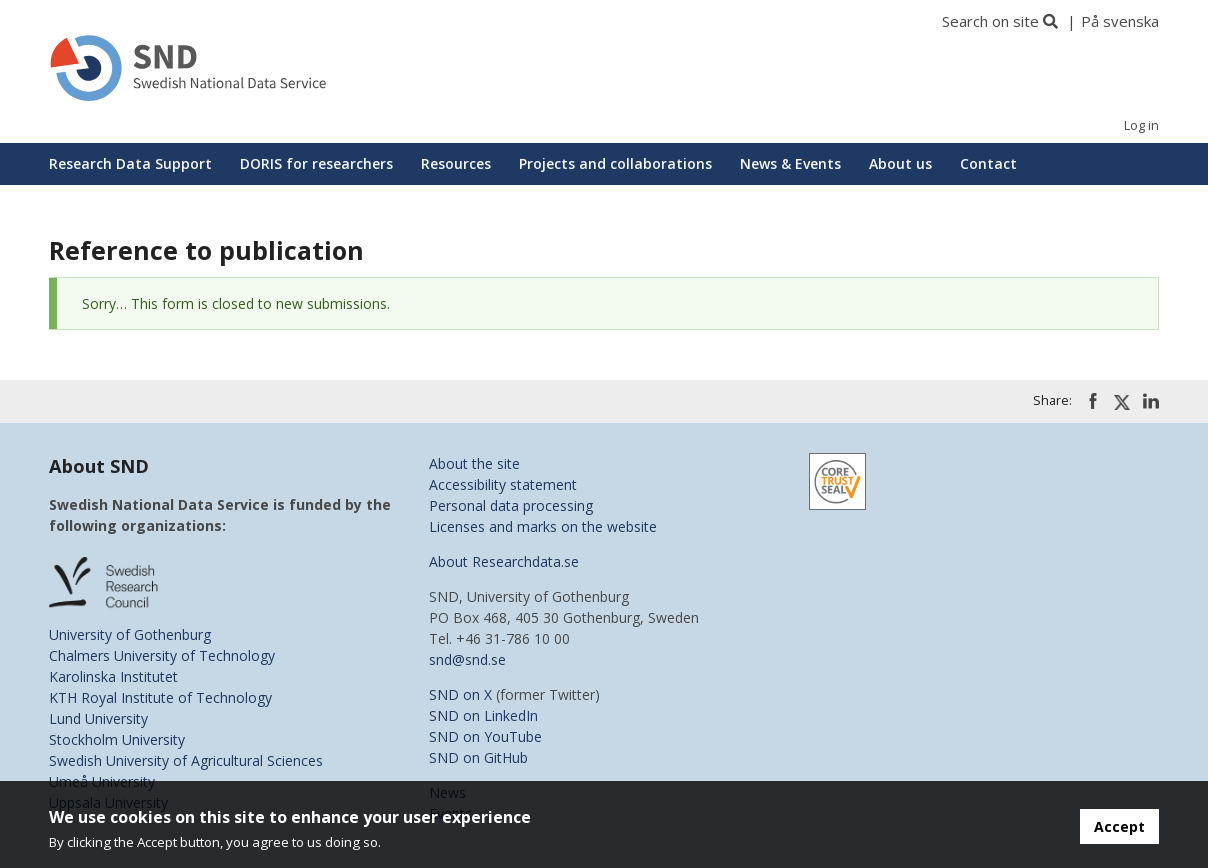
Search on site (990, 21)
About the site (474, 463)
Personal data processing (511, 505)
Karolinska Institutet (113, 676)
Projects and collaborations (615, 163)
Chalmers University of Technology (162, 655)
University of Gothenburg (130, 634)
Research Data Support (130, 163)
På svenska (1120, 21)
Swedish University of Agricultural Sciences (186, 760)
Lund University (98, 718)
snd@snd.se (467, 659)
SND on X (460, 694)
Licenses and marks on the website (543, 526)
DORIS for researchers (316, 163)
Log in (1141, 125)
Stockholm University (117, 739)
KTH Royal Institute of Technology (160, 697)
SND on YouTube (485, 736)
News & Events (790, 163)
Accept (1119, 826)
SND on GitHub (478, 757)
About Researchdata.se (504, 561)
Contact (988, 163)
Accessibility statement (503, 484)
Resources (456, 163)
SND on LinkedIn (483, 715)
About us (900, 163)
